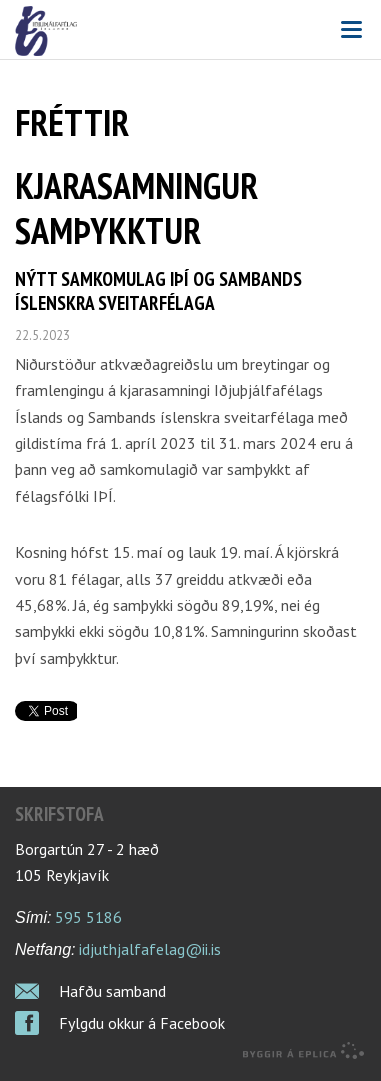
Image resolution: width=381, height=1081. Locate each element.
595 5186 (88, 917)
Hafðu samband (112, 991)
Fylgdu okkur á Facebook (142, 1023)
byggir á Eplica (304, 1051)
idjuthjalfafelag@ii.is (150, 949)
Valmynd (351, 30)
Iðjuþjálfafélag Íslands (190, 31)
